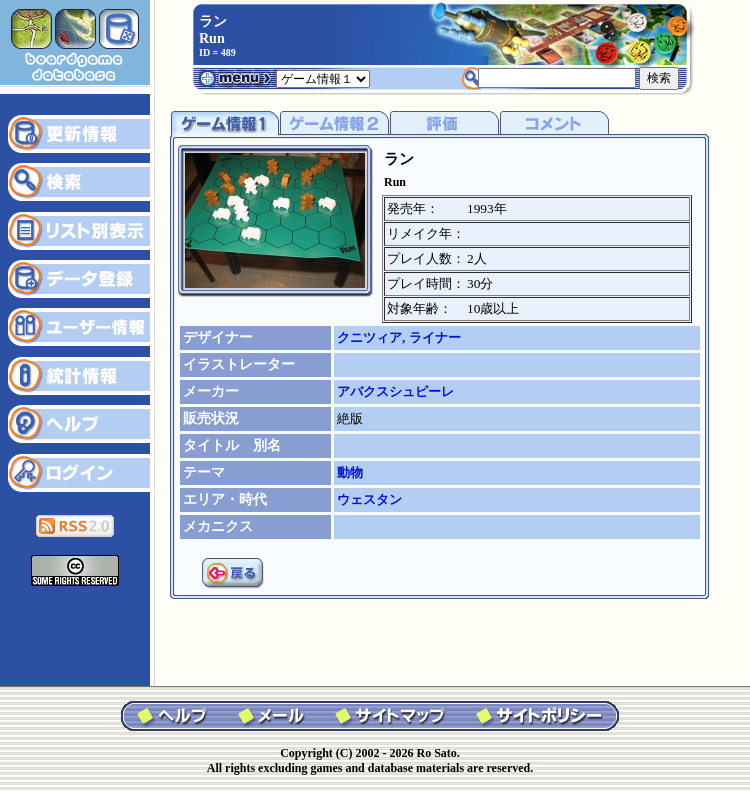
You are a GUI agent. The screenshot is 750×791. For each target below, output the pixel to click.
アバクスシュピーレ (395, 391)
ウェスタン (369, 499)
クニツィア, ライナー (399, 337)
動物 (350, 472)
